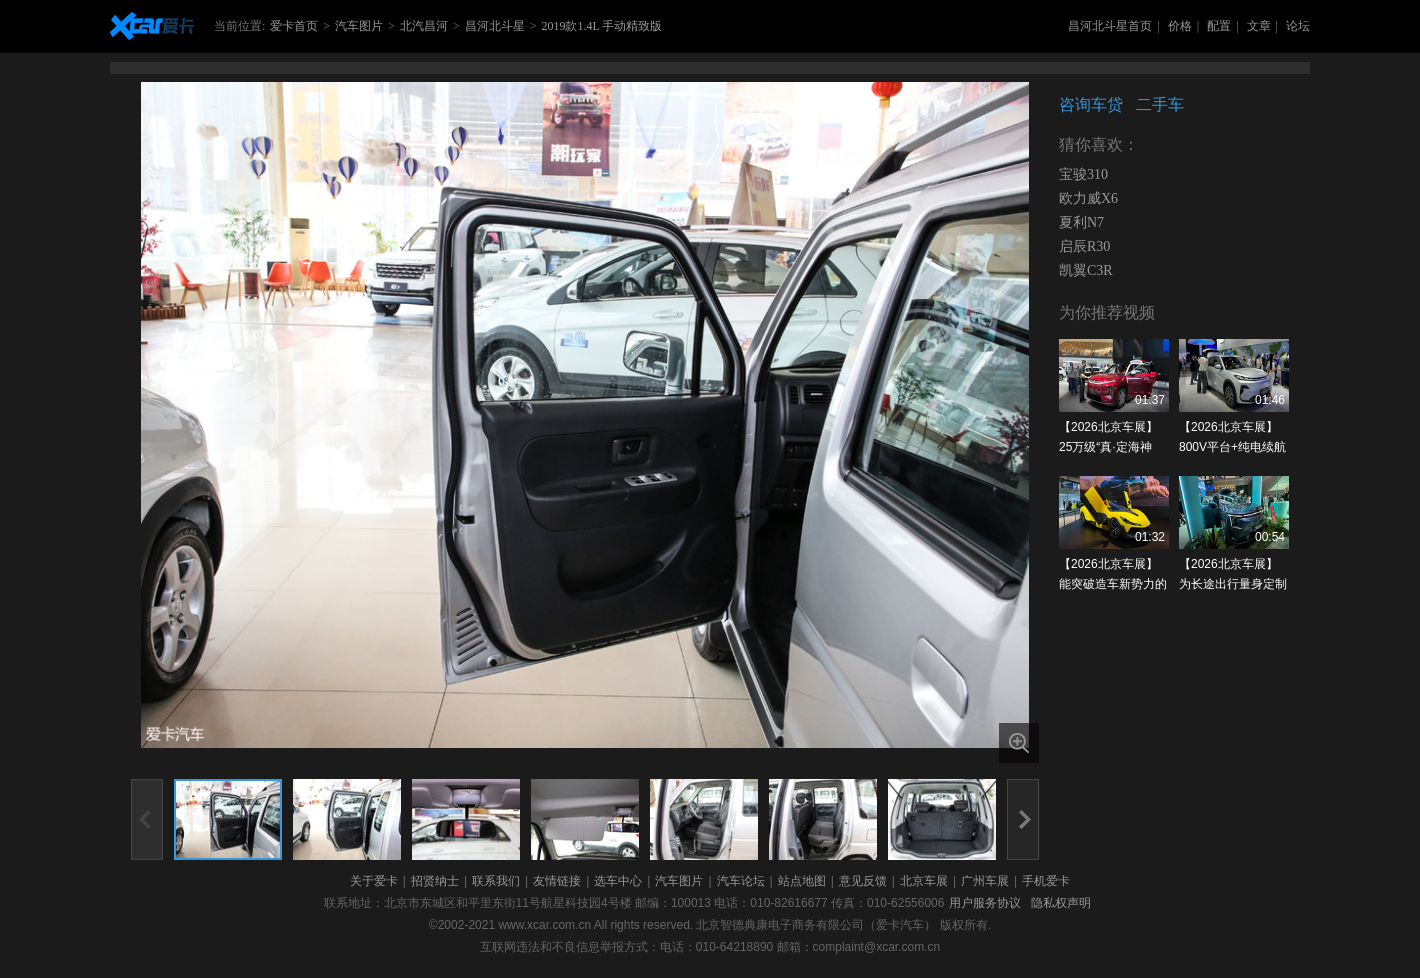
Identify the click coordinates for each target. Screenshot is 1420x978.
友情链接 (557, 881)
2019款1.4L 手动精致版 (601, 26)
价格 (1180, 26)
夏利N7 (1081, 222)
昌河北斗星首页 (1110, 26)
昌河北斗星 (495, 26)
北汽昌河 (424, 26)
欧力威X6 (1088, 198)
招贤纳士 (435, 881)
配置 (1219, 26)
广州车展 (985, 881)
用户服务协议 (985, 903)
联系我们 (496, 881)
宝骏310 (1083, 174)
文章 (1259, 26)
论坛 (1298, 26)
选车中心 (618, 881)
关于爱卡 (374, 881)
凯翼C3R (1086, 270)
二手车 (1160, 104)
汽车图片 (359, 26)
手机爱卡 (1046, 881)
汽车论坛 (741, 881)
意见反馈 (863, 881)
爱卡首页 (294, 26)
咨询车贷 (1091, 104)
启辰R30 (1084, 246)
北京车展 (924, 881)
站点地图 (802, 881)
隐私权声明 (1061, 903)
